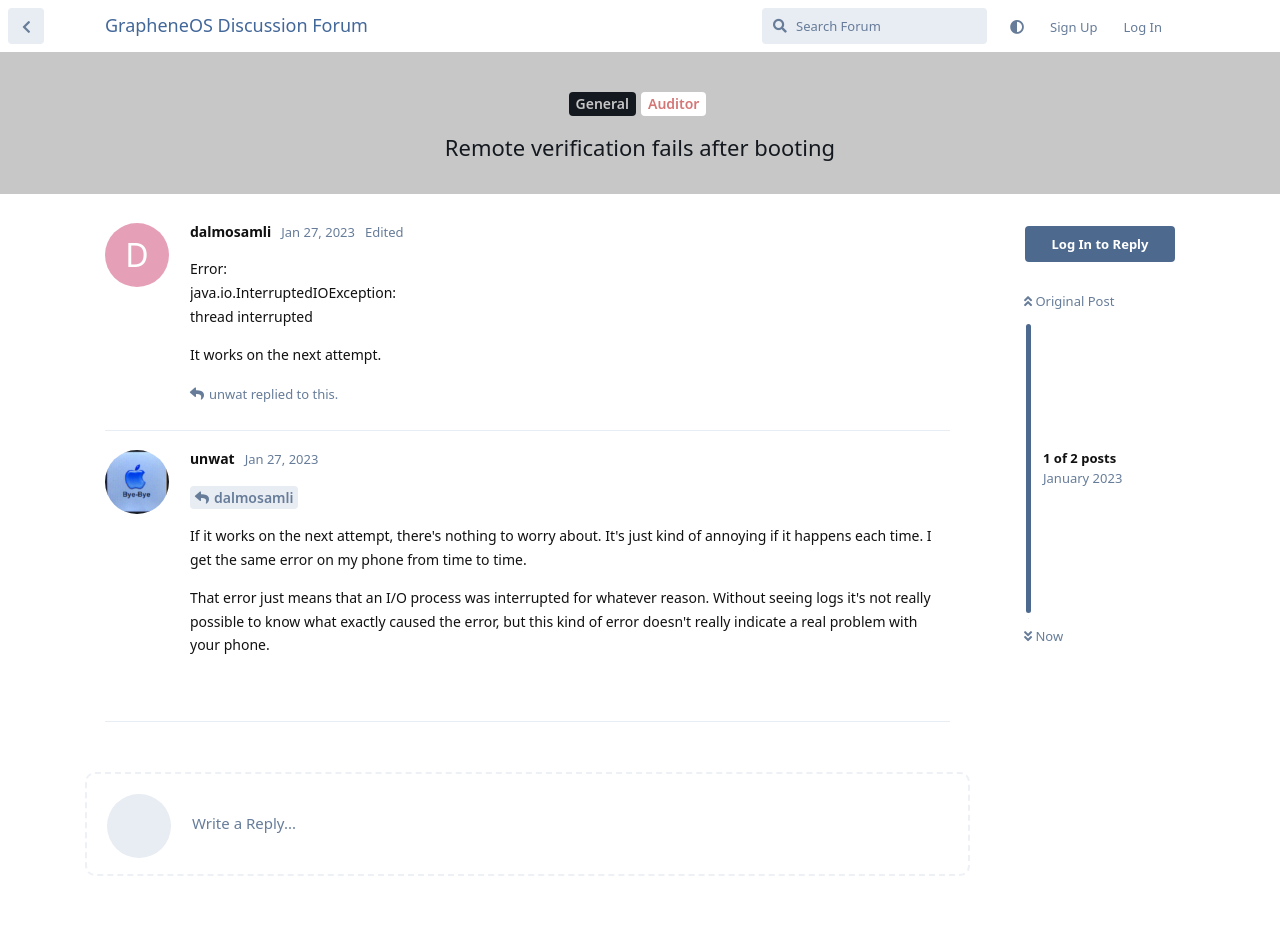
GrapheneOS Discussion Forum (236, 25)
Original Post (1069, 301)
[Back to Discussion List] (26, 26)
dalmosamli (253, 497)
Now (1043, 636)
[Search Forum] (874, 26)
